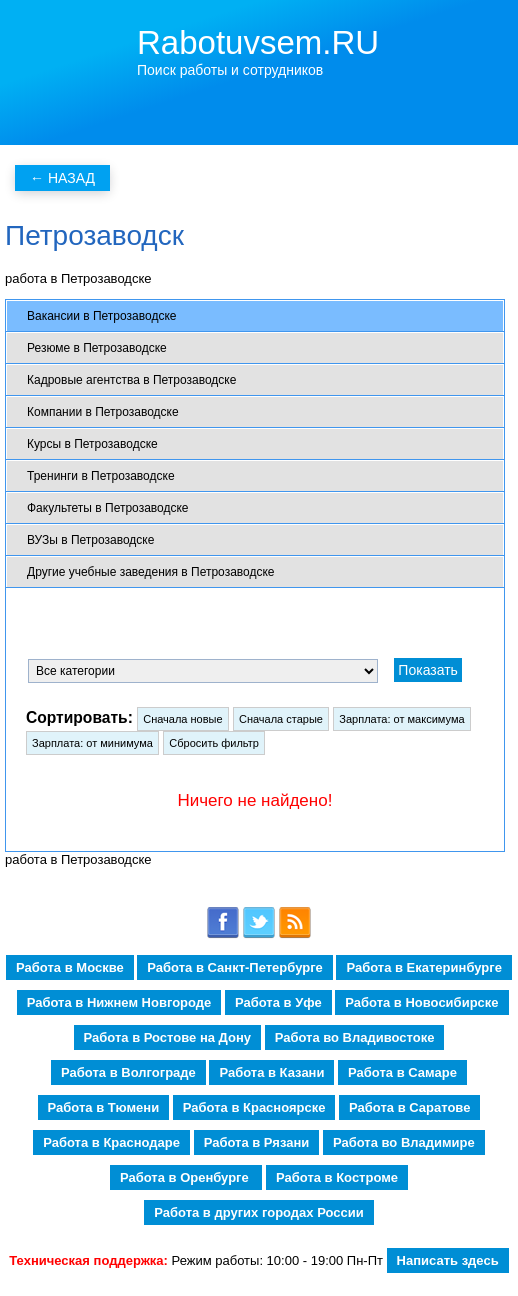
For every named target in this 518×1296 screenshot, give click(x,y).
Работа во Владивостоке (355, 1037)
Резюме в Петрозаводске (97, 348)
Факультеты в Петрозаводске (108, 508)
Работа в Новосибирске (421, 1002)
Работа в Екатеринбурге (423, 967)
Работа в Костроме (337, 1177)
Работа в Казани (271, 1072)
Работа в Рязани (257, 1142)
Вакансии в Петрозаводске (101, 316)
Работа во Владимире (404, 1142)
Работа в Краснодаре (111, 1142)
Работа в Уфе (278, 1002)
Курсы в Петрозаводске (92, 444)
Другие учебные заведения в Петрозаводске (151, 572)
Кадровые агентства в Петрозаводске (131, 380)
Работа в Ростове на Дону (167, 1037)
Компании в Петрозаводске (103, 412)
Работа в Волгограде (128, 1072)
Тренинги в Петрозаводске (101, 476)
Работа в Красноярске (254, 1107)
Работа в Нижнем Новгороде (119, 1002)
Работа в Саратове (409, 1107)
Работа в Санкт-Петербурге (234, 967)
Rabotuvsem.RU (258, 42)
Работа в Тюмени (104, 1107)
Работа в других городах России (258, 1212)
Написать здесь (448, 1260)
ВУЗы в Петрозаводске (90, 540)
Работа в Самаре (402, 1072)
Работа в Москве (70, 967)
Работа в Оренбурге (186, 1177)
